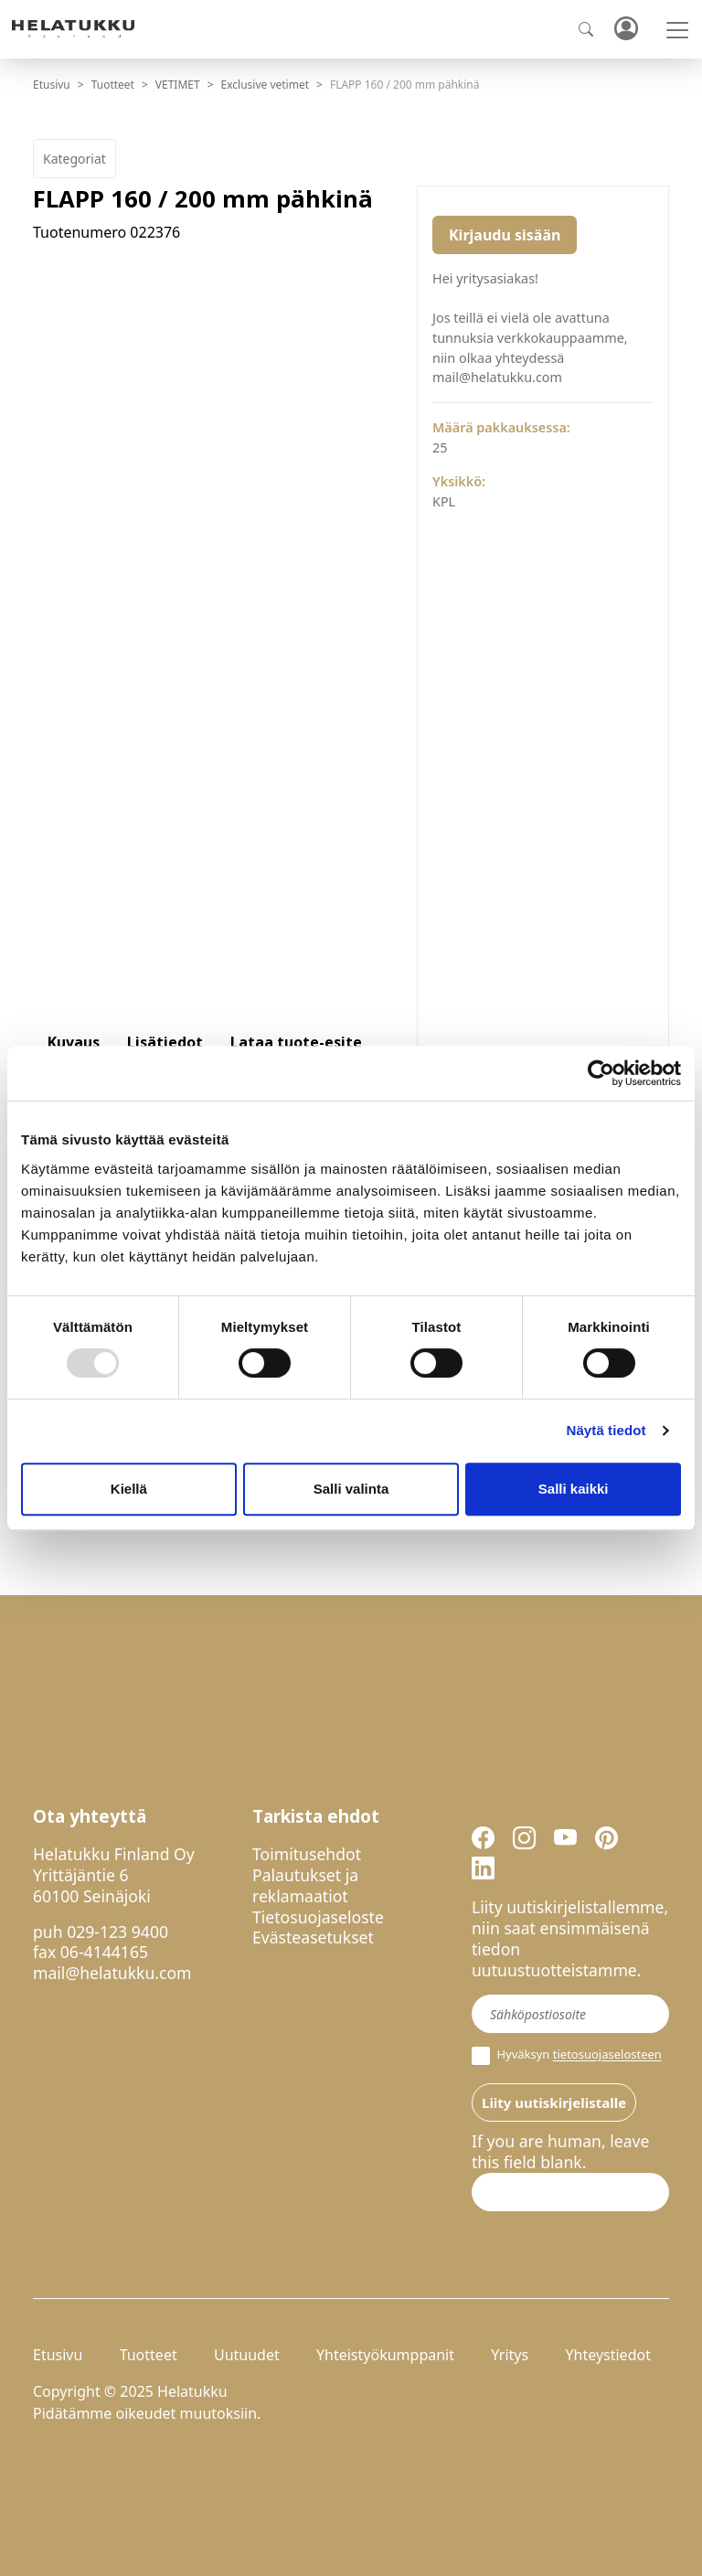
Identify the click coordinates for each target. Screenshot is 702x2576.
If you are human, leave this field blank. (560, 2152)
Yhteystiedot (607, 2355)
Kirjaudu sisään (504, 235)
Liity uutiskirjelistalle (554, 2102)
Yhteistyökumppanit (385, 2355)
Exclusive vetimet (265, 84)
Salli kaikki (573, 1488)
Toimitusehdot (306, 1854)
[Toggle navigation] (677, 30)
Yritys (509, 2355)
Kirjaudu (625, 30)
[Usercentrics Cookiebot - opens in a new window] (601, 1073)
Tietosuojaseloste (318, 1917)
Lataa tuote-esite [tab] (296, 1042)
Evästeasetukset (313, 1937)
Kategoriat (74, 158)
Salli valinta (351, 1488)
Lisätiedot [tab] (165, 1042)
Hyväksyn (567, 2056)
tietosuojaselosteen (607, 2055)
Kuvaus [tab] (74, 1042)
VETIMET (177, 84)
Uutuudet (247, 2355)
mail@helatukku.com (112, 1973)
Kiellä (129, 1488)
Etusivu (51, 84)
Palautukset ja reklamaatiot (305, 1885)
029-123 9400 (117, 1932)
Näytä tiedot (606, 1430)
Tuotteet (112, 84)
